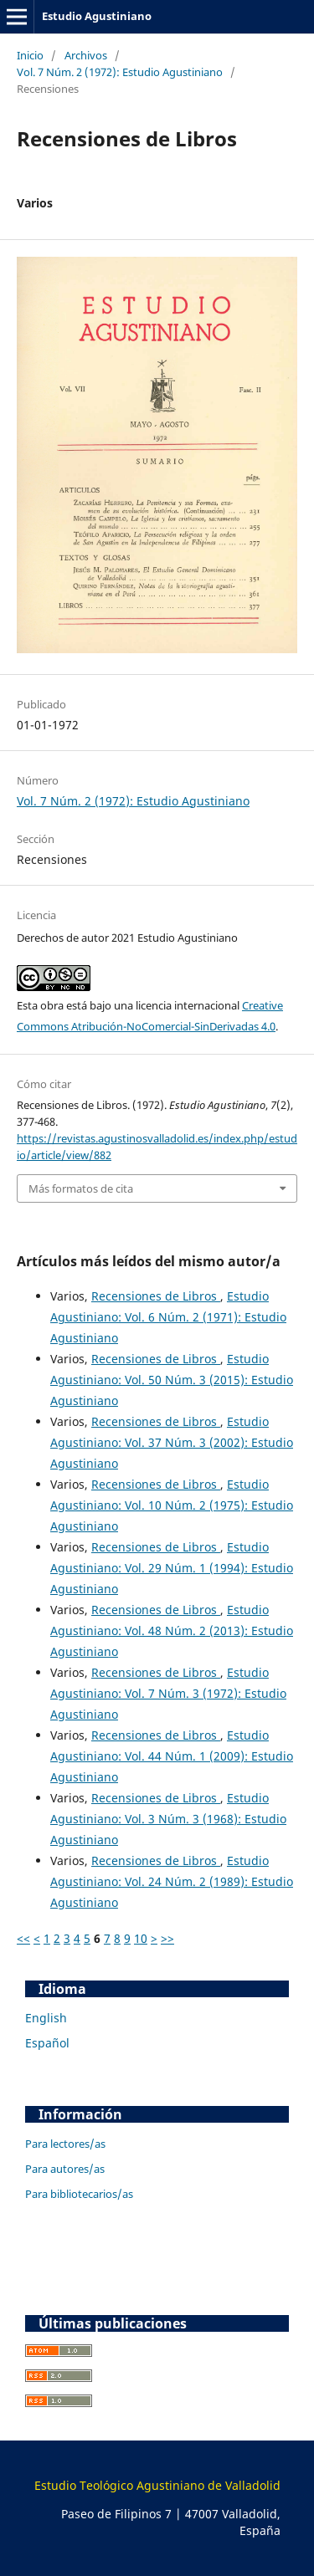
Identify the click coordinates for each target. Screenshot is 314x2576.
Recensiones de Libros (155, 1296)
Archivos (85, 55)
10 (140, 1938)
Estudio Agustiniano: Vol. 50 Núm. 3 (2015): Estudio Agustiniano (171, 1379)
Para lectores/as (65, 2143)
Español (47, 2043)
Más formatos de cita (80, 1188)
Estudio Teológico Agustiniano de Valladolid (157, 2485)
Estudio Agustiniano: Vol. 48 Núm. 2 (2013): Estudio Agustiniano (171, 1630)
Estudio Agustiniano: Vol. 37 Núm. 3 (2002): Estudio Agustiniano (171, 1442)
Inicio (30, 55)
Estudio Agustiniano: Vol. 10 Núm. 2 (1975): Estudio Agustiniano (171, 1505)
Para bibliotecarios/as (79, 2193)
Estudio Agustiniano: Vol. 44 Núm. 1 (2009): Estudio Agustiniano (171, 1756)
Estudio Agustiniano (97, 15)
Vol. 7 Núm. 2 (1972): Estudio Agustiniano (120, 71)
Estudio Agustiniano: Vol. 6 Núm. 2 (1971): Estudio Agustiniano (168, 1317)
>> (167, 1938)
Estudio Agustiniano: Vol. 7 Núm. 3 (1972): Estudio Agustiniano (168, 1693)
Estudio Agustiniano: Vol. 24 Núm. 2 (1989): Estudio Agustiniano (171, 1881)
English (46, 2018)
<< (23, 1938)
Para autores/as (65, 2168)
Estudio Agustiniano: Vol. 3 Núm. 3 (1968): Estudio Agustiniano (168, 1819)
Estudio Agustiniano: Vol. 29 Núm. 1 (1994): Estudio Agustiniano (171, 1568)
